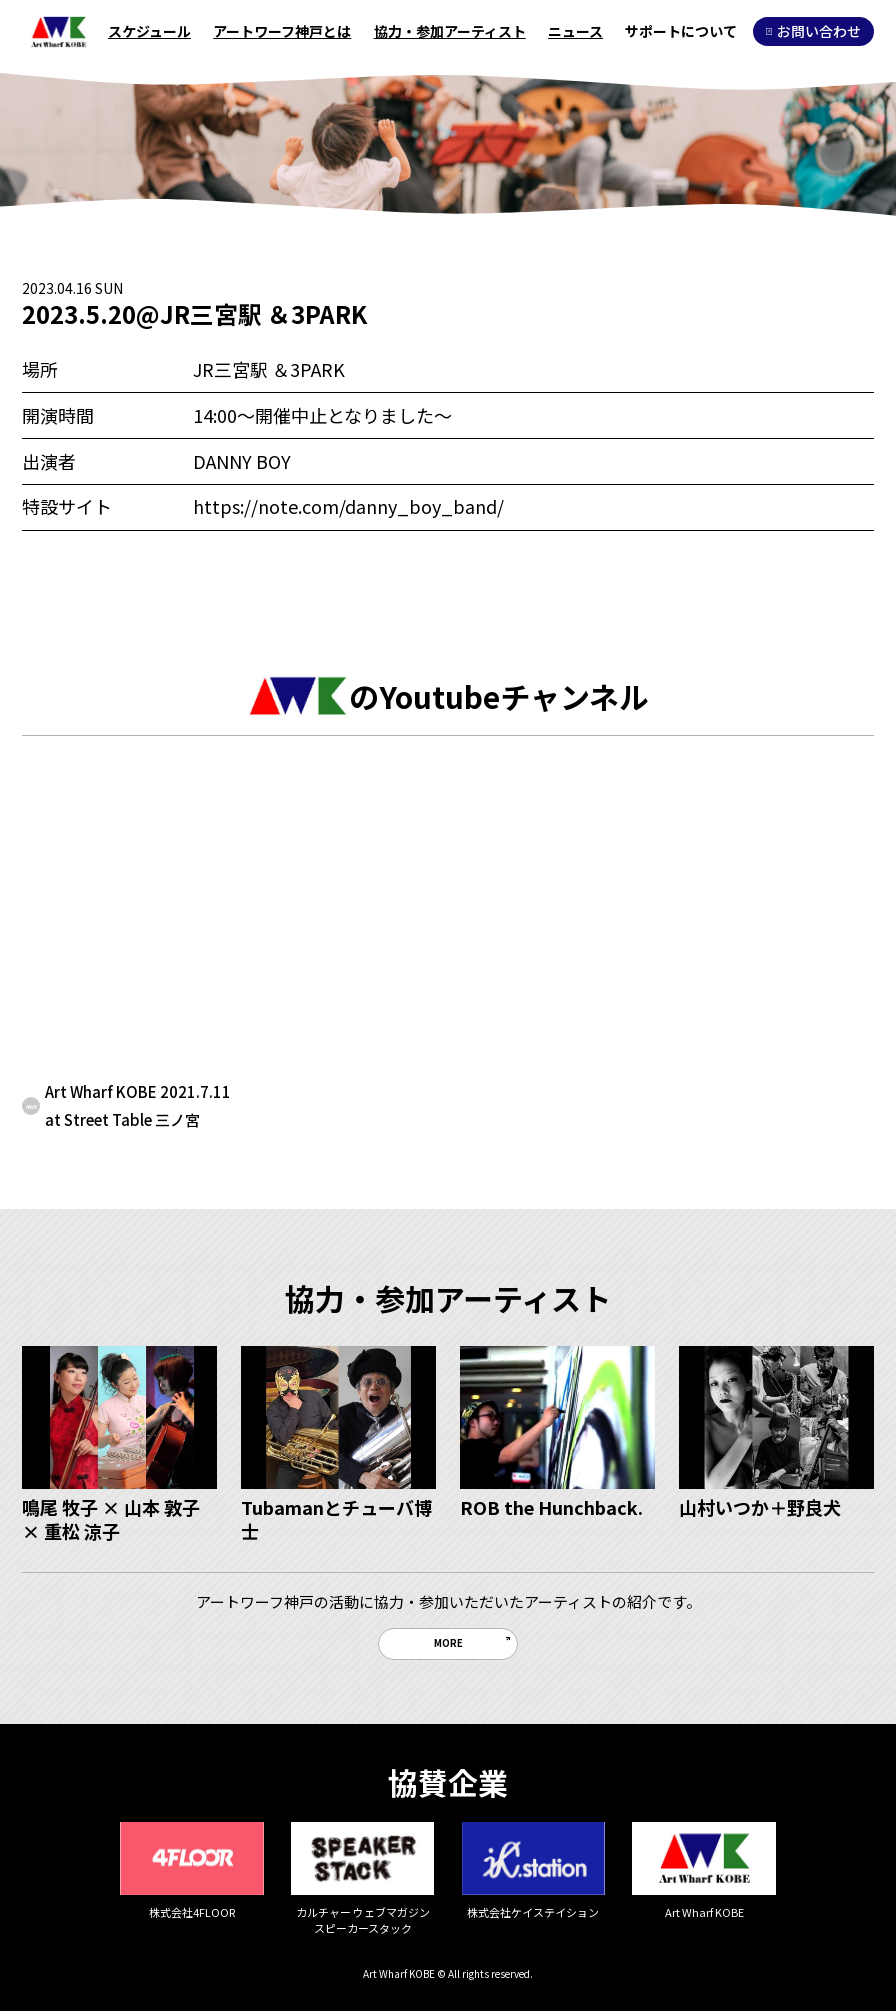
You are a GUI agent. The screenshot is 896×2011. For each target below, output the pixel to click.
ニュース (575, 31)
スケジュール (149, 31)
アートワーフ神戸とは (282, 31)
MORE (448, 1643)
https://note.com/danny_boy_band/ (348, 506)
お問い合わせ (813, 31)
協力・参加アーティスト (450, 31)
